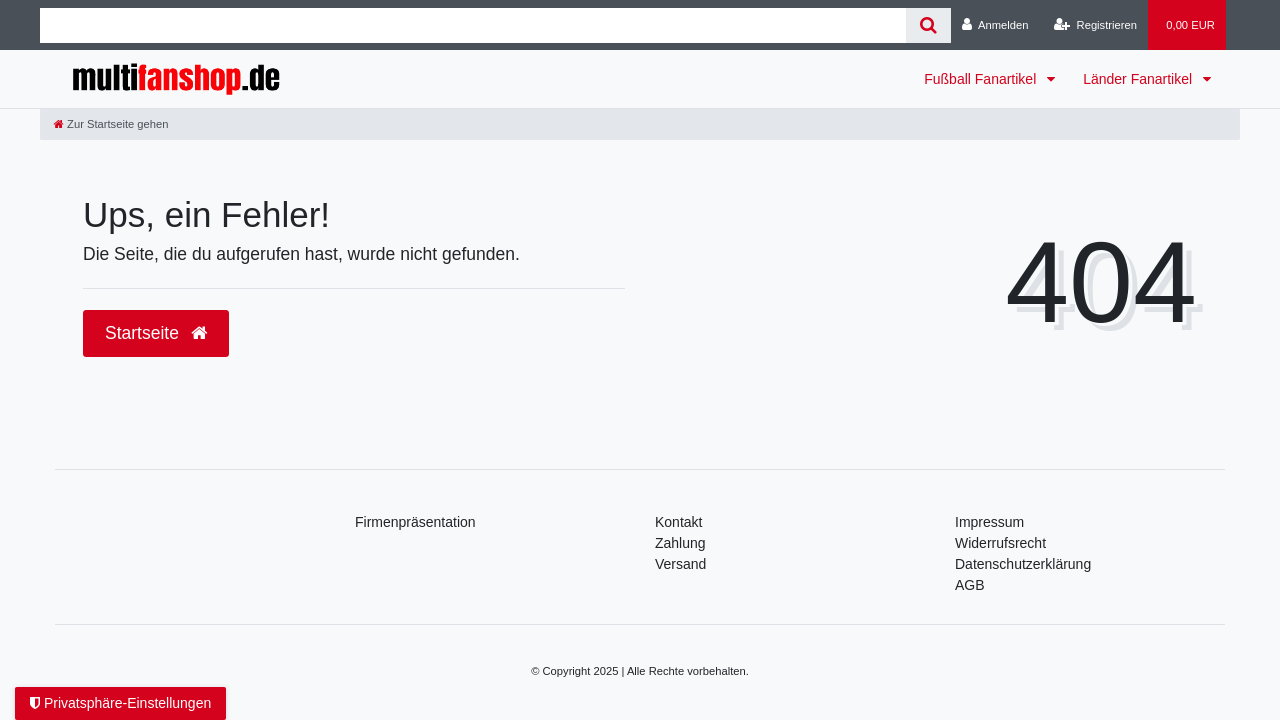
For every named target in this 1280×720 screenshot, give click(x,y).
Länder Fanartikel (1139, 79)
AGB (970, 585)
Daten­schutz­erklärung (1023, 564)
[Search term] (473, 25)
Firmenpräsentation (415, 522)
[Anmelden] (995, 25)
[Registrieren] (1095, 25)
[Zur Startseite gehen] (111, 124)
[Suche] (928, 25)
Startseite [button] (156, 333)
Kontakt (678, 522)
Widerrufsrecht (1000, 543)
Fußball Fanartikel (982, 79)
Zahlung (680, 543)
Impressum (989, 522)
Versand (680, 564)
